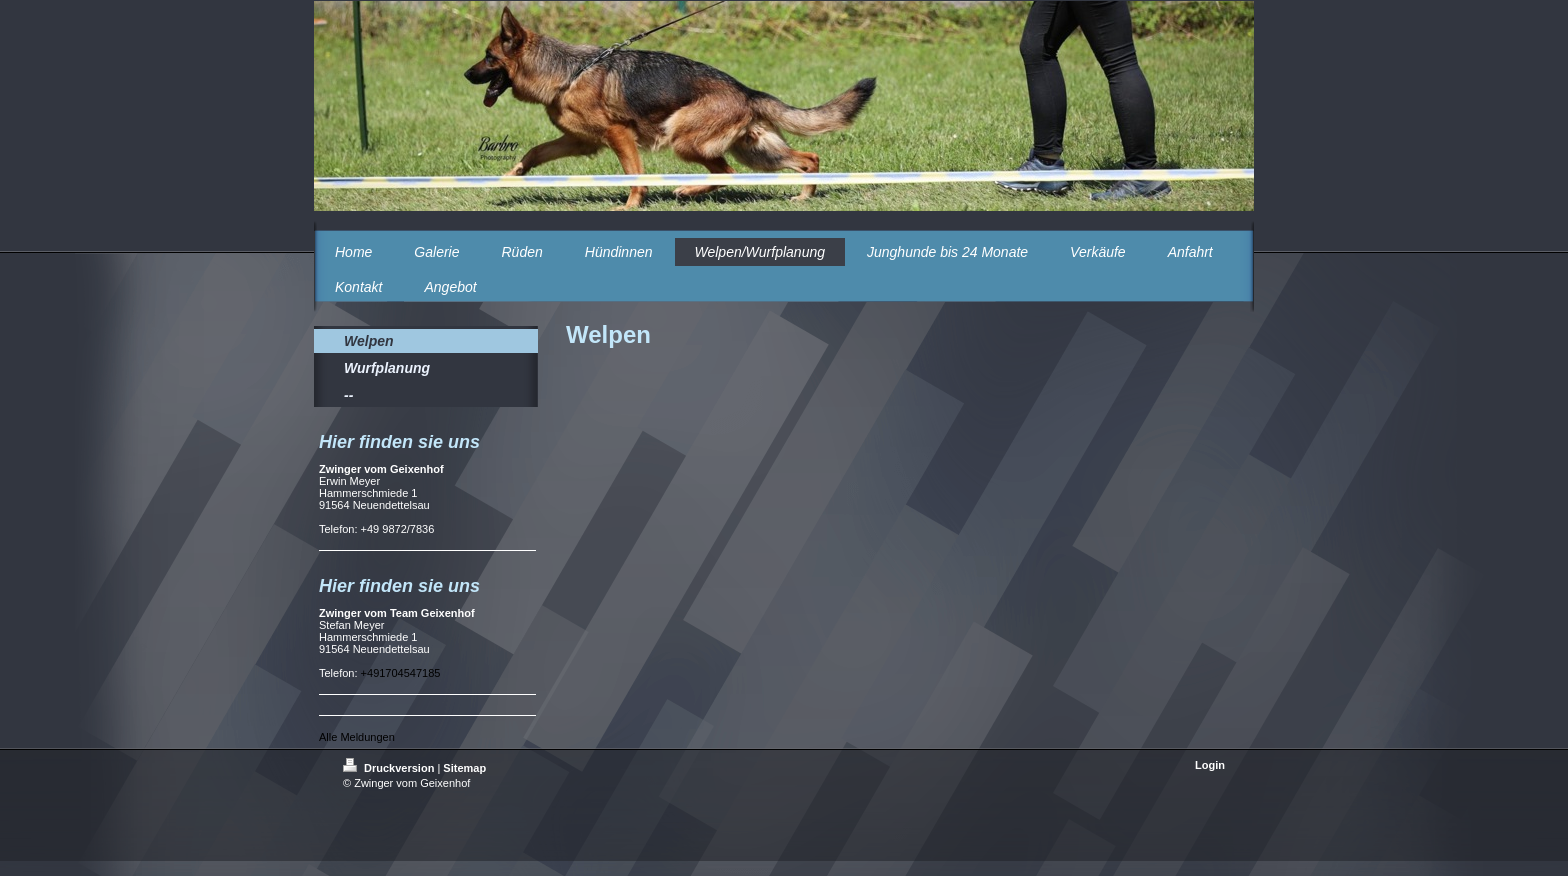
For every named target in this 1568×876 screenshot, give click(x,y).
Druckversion (390, 768)
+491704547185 (401, 673)
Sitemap (464, 768)
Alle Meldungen (357, 737)
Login (1210, 765)
